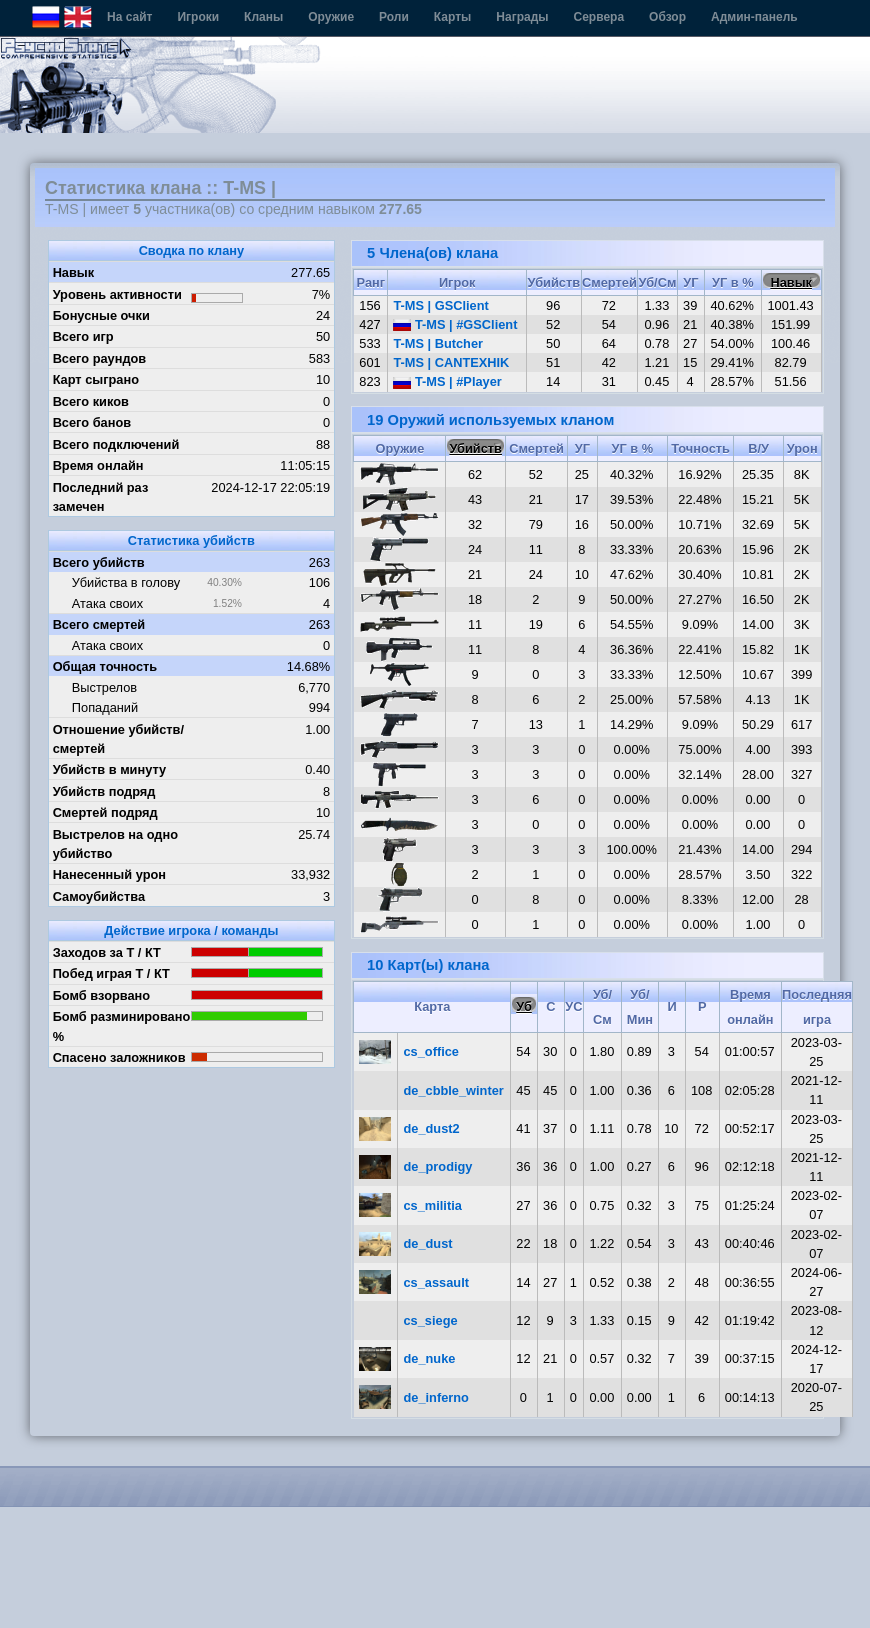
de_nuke (430, 1358)
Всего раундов (100, 358)
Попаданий (105, 707)
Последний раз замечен (101, 497)
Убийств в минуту (110, 769)
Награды (522, 17)
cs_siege (431, 1320)
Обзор (667, 17)
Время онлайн (98, 465)
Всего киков (91, 401)
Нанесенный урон (109, 874)
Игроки (198, 17)
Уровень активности (117, 294)
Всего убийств (99, 562)
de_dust (428, 1243)
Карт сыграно (96, 379)
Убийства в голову (126, 582)
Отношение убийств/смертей (118, 739)
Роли (394, 17)
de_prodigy (438, 1166)
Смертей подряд (105, 812)
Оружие (331, 17)
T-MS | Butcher (438, 343)
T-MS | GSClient (440, 305)
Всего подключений (116, 444)
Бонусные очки (101, 315)
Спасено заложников (119, 1057)
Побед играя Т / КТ (111, 973)
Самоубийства (99, 896)
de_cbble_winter (454, 1090)
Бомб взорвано (102, 995)
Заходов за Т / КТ (107, 952)
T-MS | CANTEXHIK (451, 362)
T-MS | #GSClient (455, 324)
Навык (74, 272)
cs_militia (433, 1205)
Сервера (599, 17)
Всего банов (92, 422)
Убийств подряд (104, 791)
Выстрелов (104, 687)
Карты (452, 17)
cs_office (431, 1051)
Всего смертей (99, 624)
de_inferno (436, 1397)
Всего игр (83, 336)
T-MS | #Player (447, 381)
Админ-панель (754, 17)
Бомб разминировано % (122, 1026)
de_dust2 (432, 1128)
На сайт (129, 17)
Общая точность (105, 666)
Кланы (263, 17)
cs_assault (436, 1282)
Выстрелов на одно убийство (115, 844)
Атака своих (107, 603)
